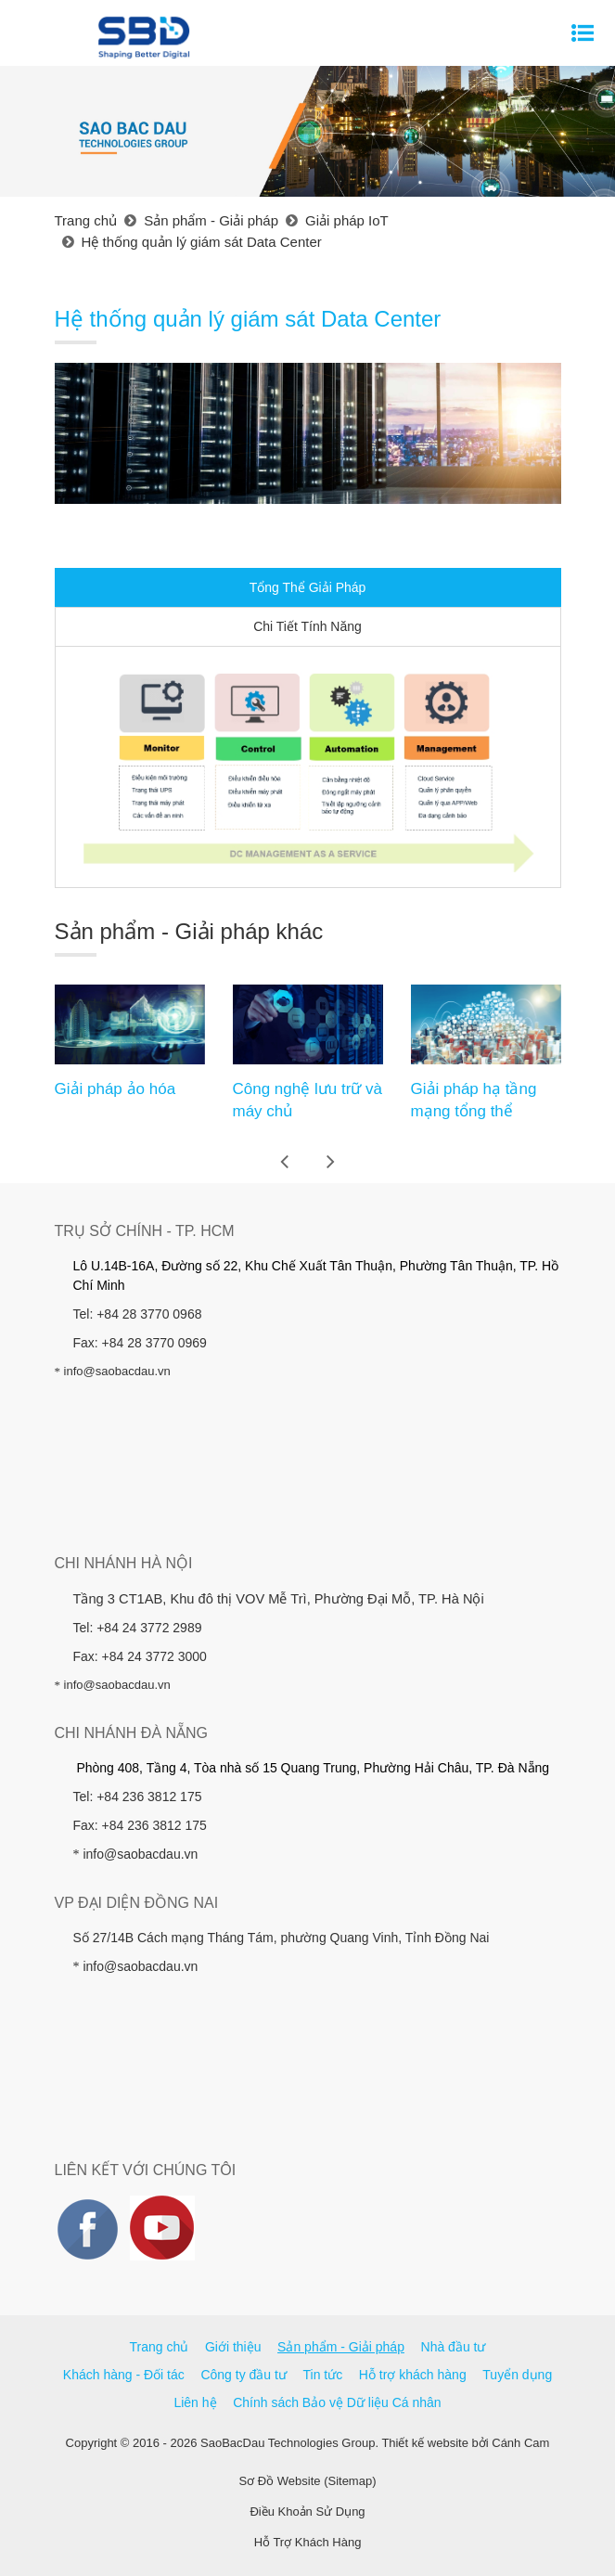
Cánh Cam (520, 2443)
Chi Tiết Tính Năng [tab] (307, 626)
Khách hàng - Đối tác (124, 2374)
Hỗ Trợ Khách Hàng (308, 2542)
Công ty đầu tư (243, 2374)
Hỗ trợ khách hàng (413, 2374)
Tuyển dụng (517, 2374)
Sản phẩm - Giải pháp (340, 2346)
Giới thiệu (233, 2346)
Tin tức (323, 2374)
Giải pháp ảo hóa (115, 1089)
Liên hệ (194, 2402)
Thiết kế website (424, 2443)
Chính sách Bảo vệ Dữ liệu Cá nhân (337, 2402)
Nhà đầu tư (453, 2346)
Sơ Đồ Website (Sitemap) (308, 2481)
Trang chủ (159, 2346)
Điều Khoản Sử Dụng (307, 2511)
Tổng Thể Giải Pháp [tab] (308, 587)
